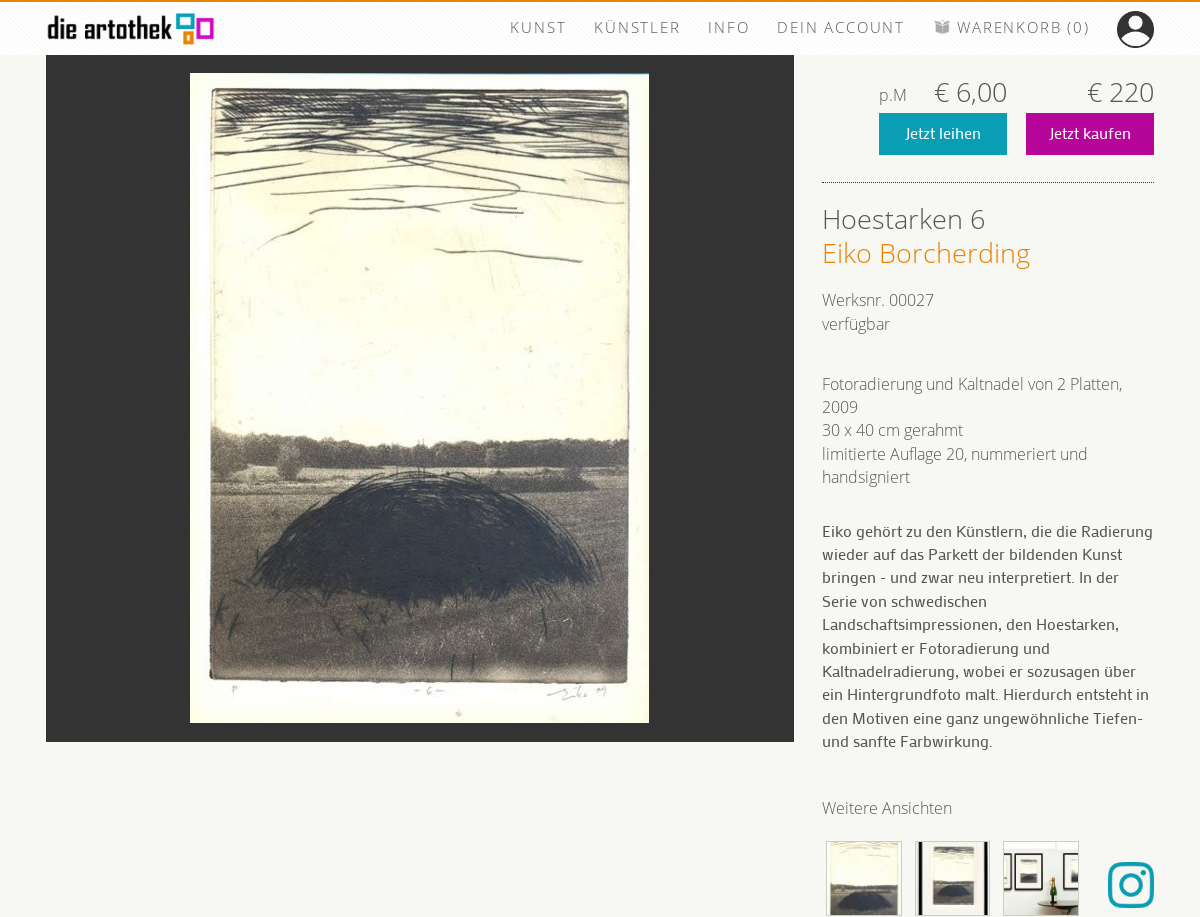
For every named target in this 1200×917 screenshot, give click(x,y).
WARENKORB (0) (1011, 27)
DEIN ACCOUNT (841, 27)
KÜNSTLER (637, 27)
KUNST (538, 27)
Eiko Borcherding (926, 253)
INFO (728, 27)
